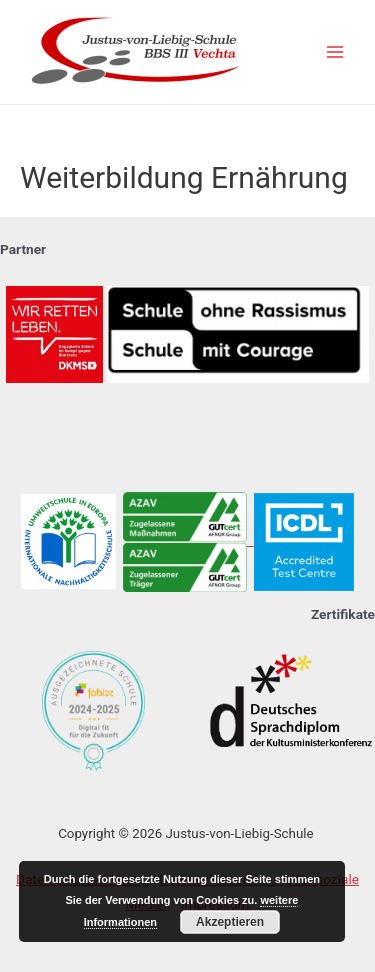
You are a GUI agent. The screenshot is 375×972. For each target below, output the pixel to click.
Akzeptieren (230, 922)
